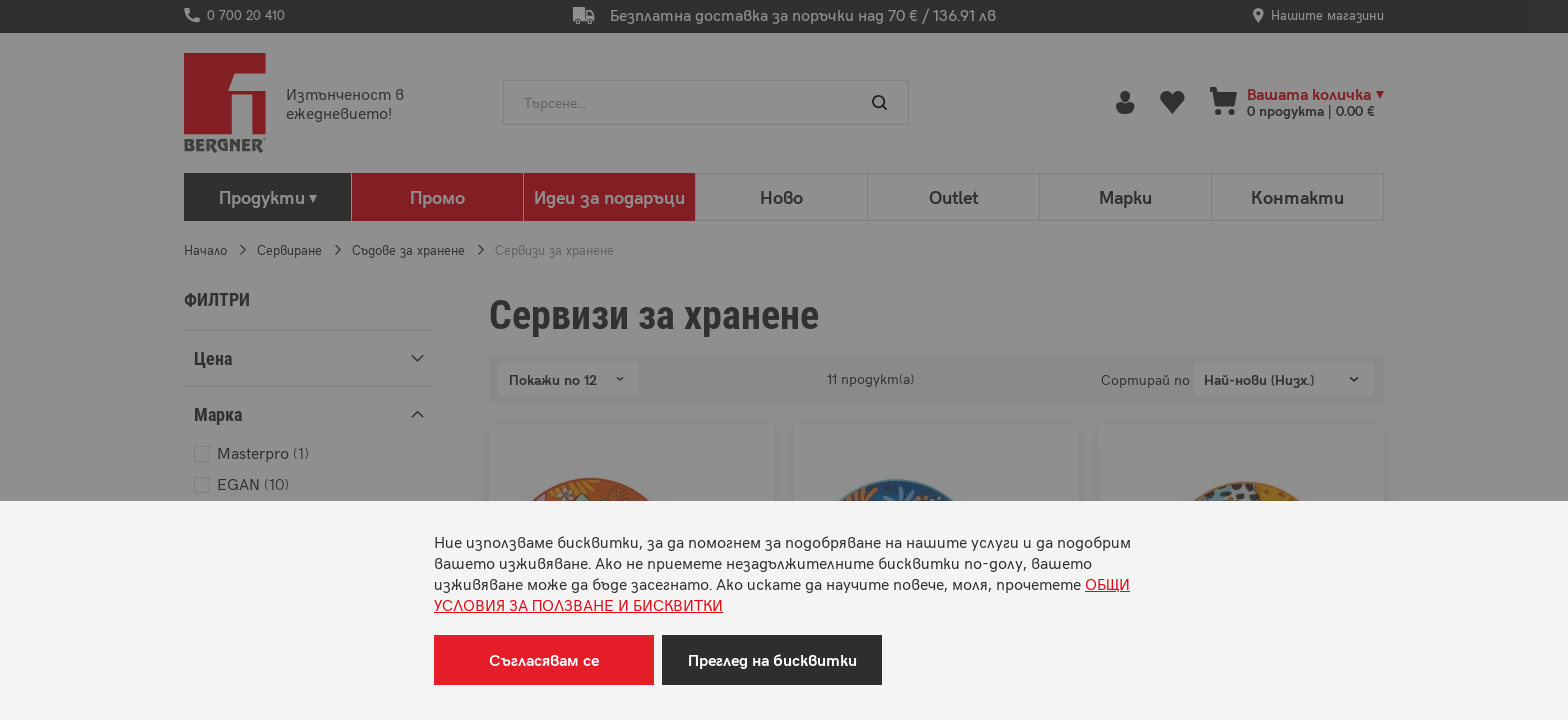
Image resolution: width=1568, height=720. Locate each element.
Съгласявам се (544, 659)
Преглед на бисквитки (772, 659)
